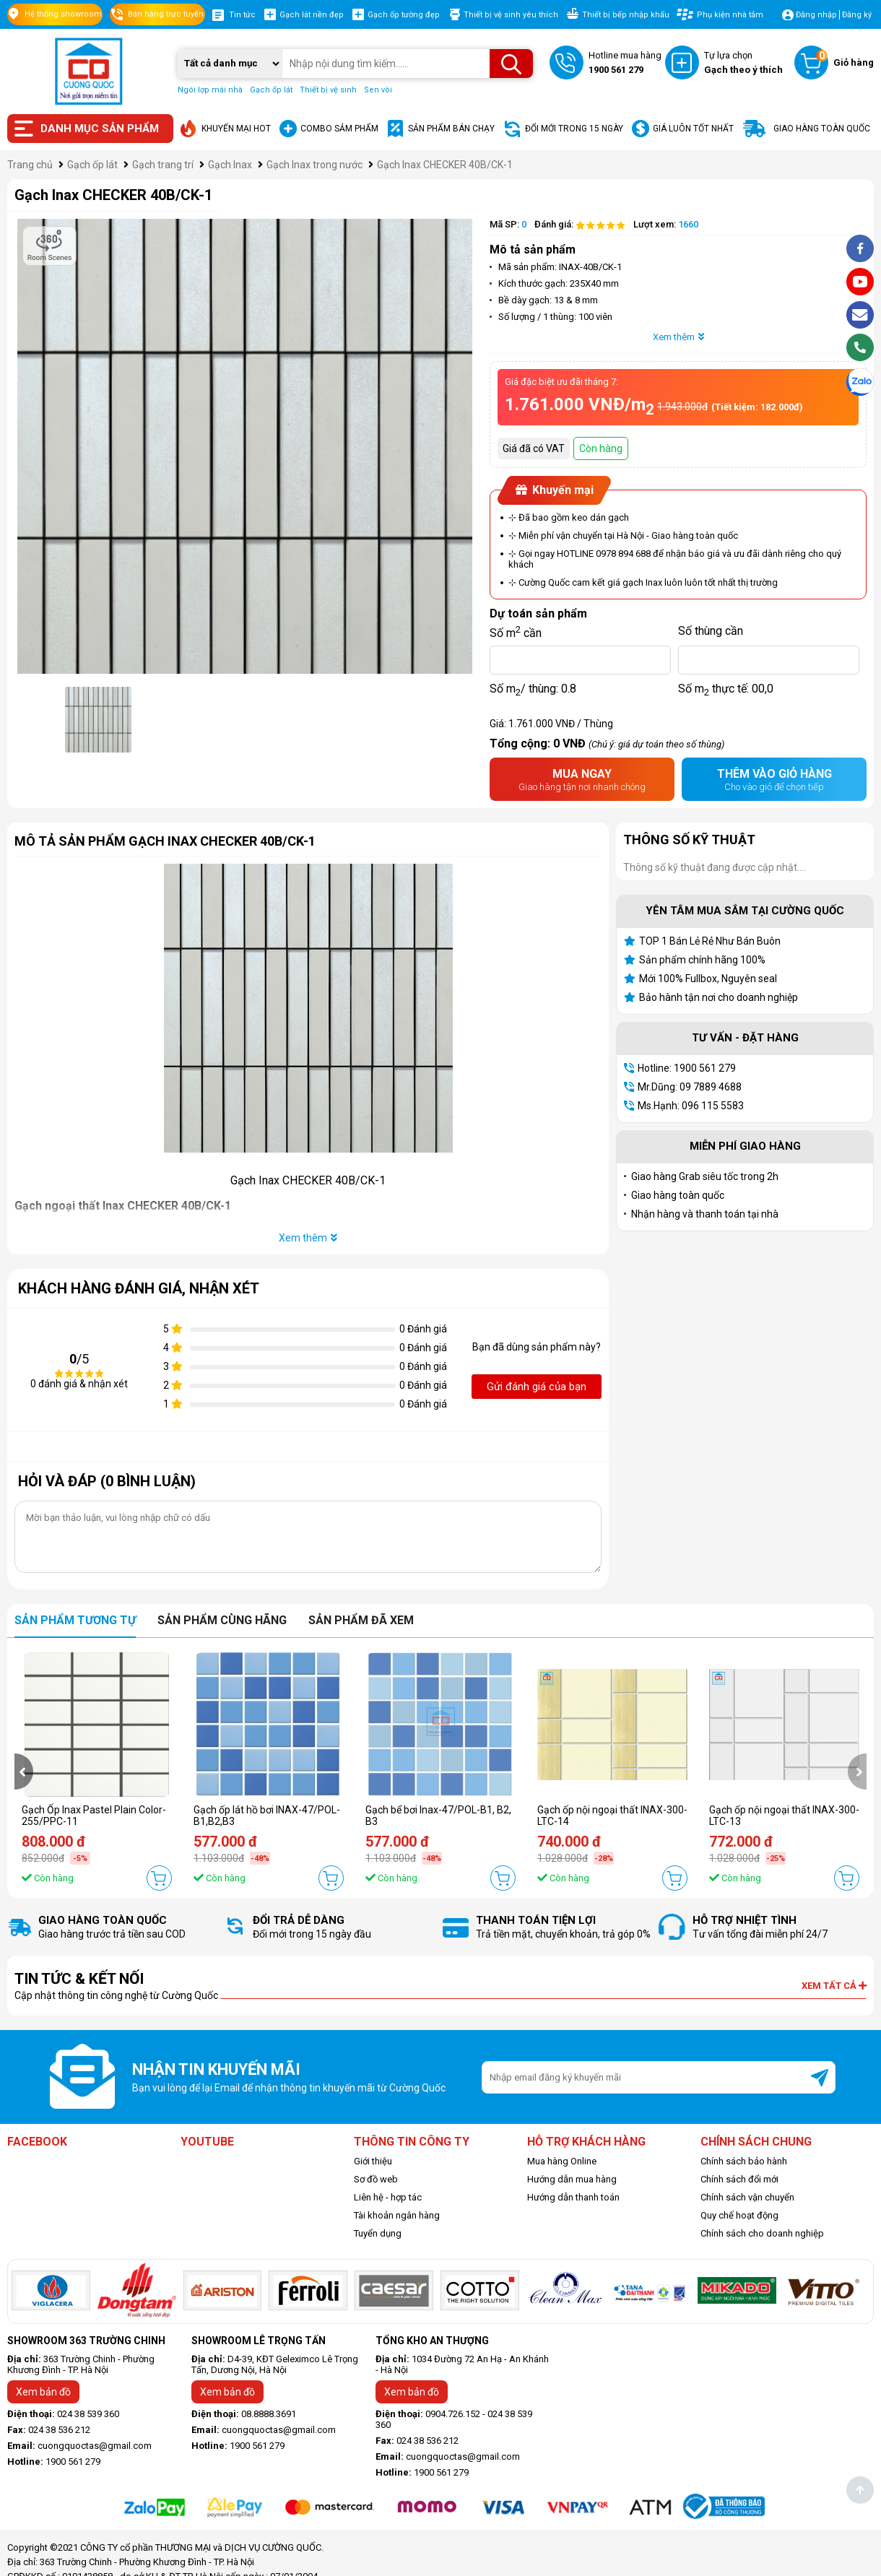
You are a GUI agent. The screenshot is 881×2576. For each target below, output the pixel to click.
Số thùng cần (710, 631)
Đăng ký (857, 14)
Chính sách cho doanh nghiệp (762, 2233)
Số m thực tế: (725, 689)
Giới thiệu (373, 2161)
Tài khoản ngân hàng (397, 2215)
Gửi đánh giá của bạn (536, 1386)
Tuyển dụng (378, 2233)
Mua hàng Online (561, 2161)
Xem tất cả (834, 1985)
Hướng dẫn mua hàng (572, 2179)
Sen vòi (378, 90)
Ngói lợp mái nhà (210, 90)
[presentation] (23, 1771)
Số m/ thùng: (533, 689)
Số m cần (516, 631)
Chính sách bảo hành (743, 2161)
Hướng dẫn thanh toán (573, 2197)
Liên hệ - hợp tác (388, 2197)
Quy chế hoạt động (739, 2215)
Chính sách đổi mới (739, 2179)
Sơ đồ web (376, 2179)
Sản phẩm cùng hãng (222, 1620)
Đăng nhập (816, 14)
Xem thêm (678, 336)
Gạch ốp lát (271, 90)
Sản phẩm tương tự (75, 1620)
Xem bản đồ (43, 2392)
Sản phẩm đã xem (361, 1620)
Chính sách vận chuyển (747, 2197)
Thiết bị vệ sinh (328, 90)
